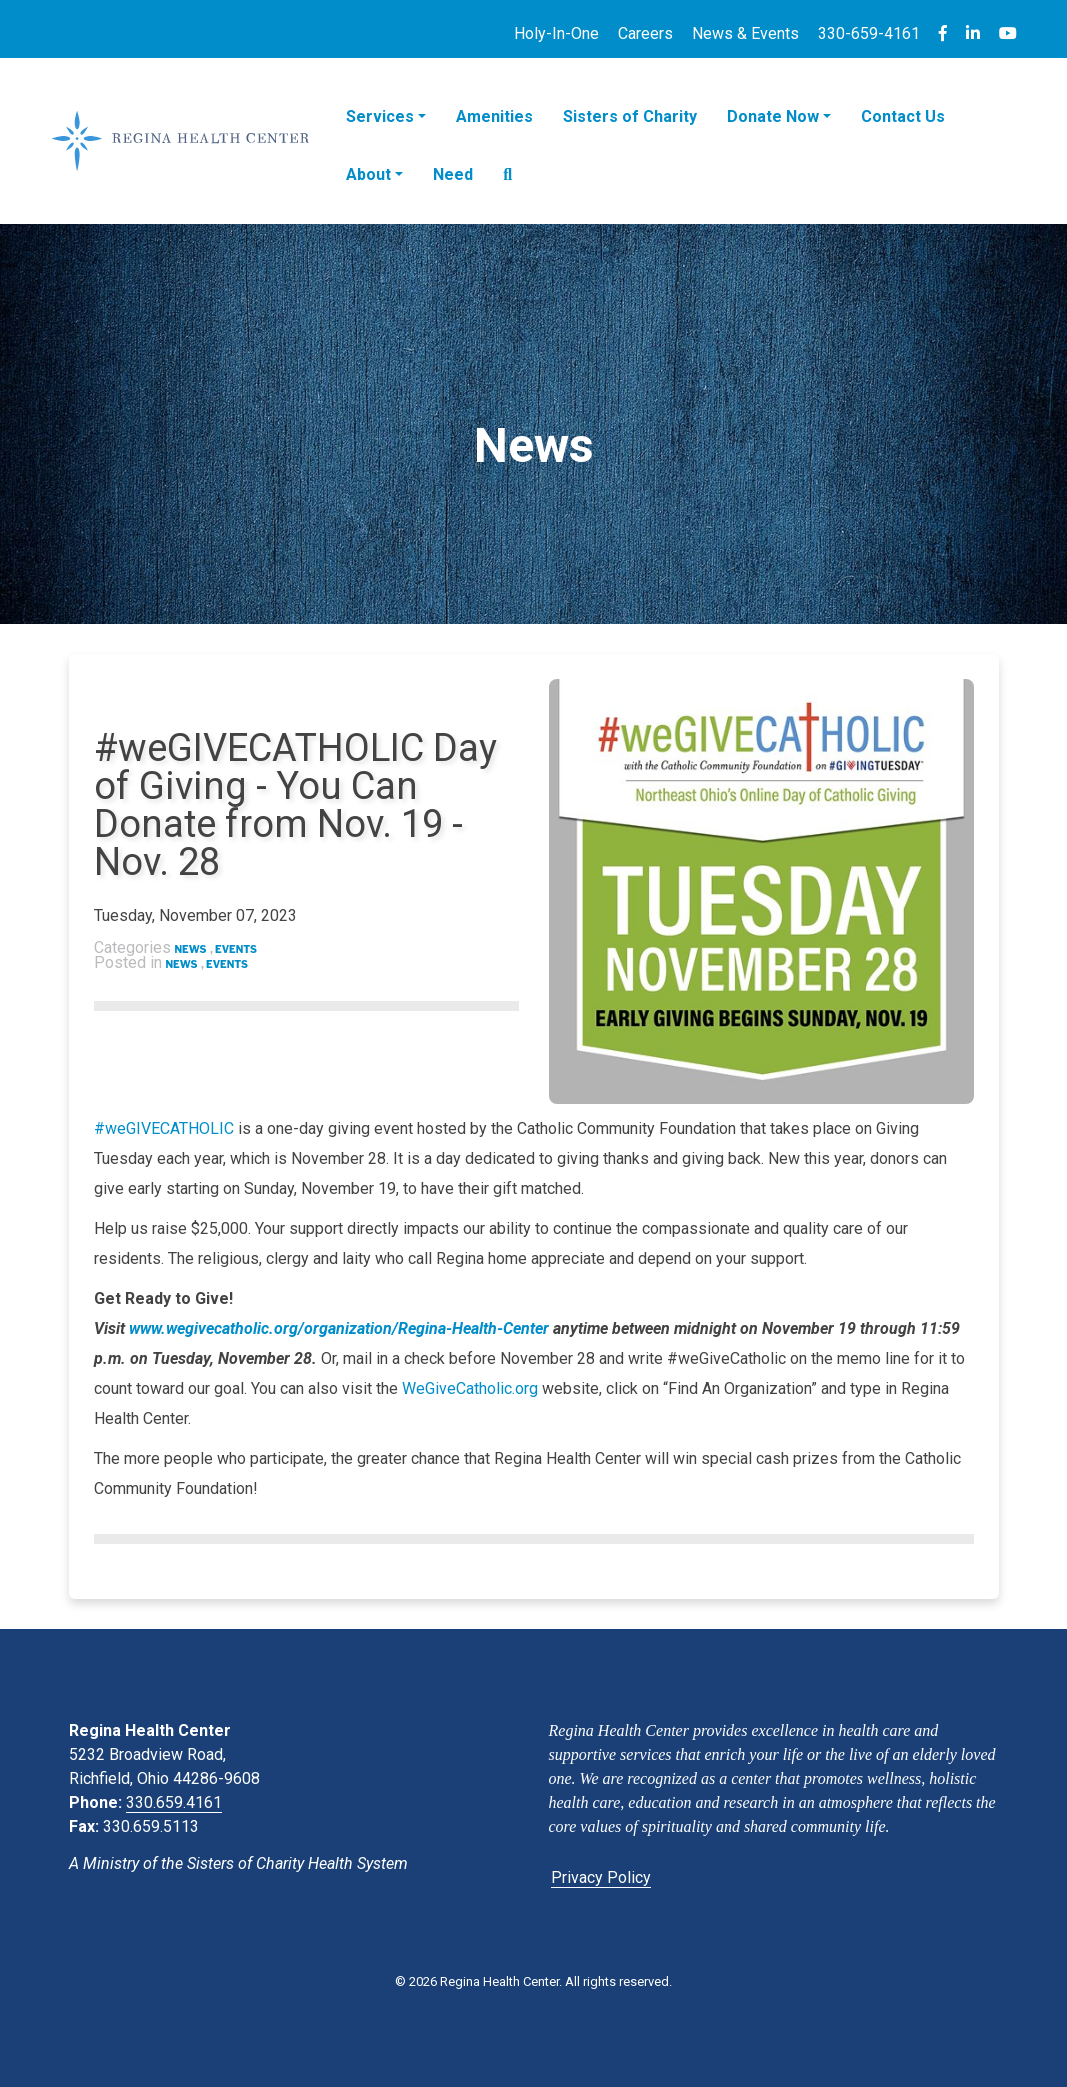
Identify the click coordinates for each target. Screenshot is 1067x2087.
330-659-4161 (869, 33)
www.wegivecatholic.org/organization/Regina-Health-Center (339, 1328)
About (368, 174)
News (191, 949)
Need (453, 174)
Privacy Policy (601, 1877)
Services (380, 116)
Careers (645, 33)
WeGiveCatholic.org (470, 1388)
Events (236, 949)
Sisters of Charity (630, 116)
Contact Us (903, 116)
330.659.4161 (174, 1802)
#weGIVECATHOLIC (164, 1128)
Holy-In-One (556, 33)
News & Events (745, 33)
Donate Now (773, 116)
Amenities (494, 116)
